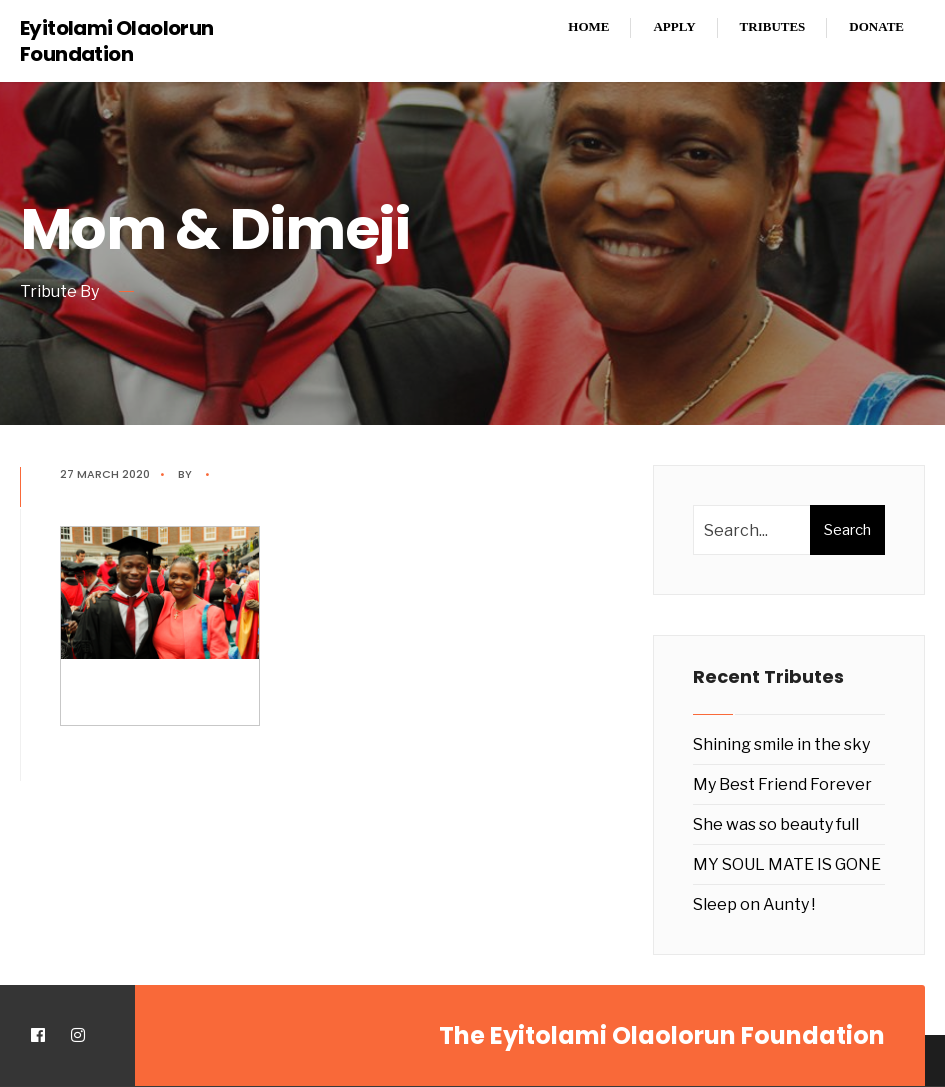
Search (847, 530)
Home (588, 26)
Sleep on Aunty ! (754, 904)
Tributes (773, 26)
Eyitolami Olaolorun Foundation (117, 41)
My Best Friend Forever (782, 784)
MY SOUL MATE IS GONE (787, 864)
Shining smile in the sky (781, 744)
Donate (876, 26)
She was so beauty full (776, 824)
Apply (674, 26)
